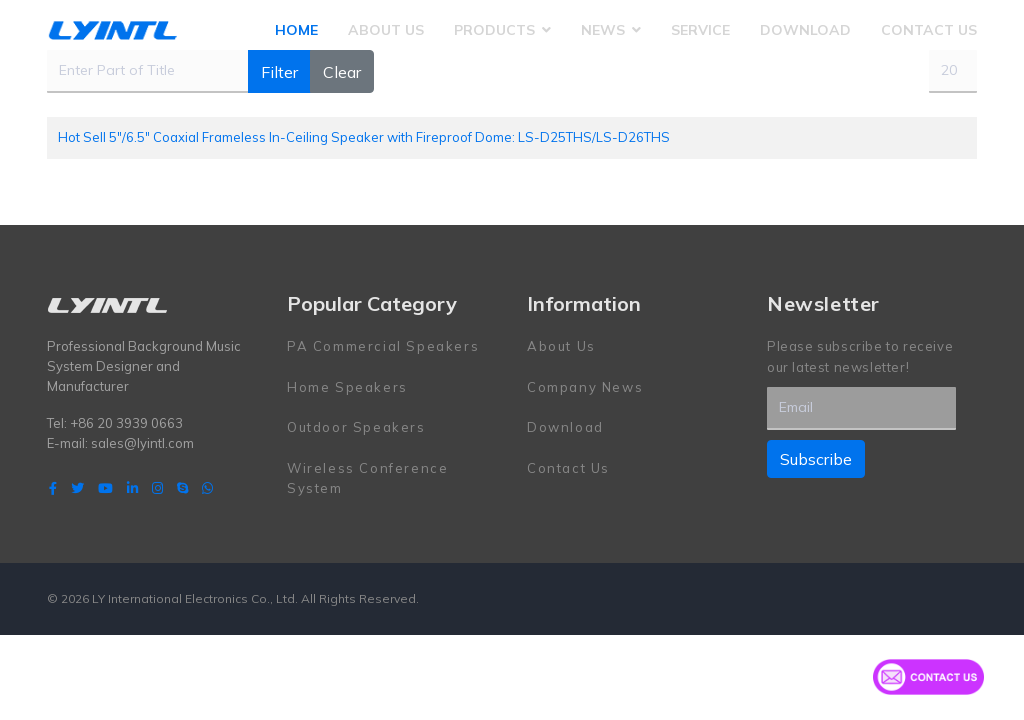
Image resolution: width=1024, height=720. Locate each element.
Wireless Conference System (367, 478)
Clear (342, 72)
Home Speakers (347, 387)
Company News (585, 387)
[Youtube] (105, 488)
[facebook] (53, 488)
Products (494, 30)
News (603, 30)
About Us (386, 30)
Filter (279, 72)
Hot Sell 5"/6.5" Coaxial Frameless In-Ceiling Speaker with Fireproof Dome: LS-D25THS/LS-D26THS (364, 137)
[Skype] (182, 488)
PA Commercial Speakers (383, 346)
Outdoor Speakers (356, 427)
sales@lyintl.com (142, 443)
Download (805, 30)
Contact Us (929, 30)
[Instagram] (157, 488)
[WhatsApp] (207, 488)
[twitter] (77, 488)
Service (700, 30)
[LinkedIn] (132, 488)
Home (296, 30)
